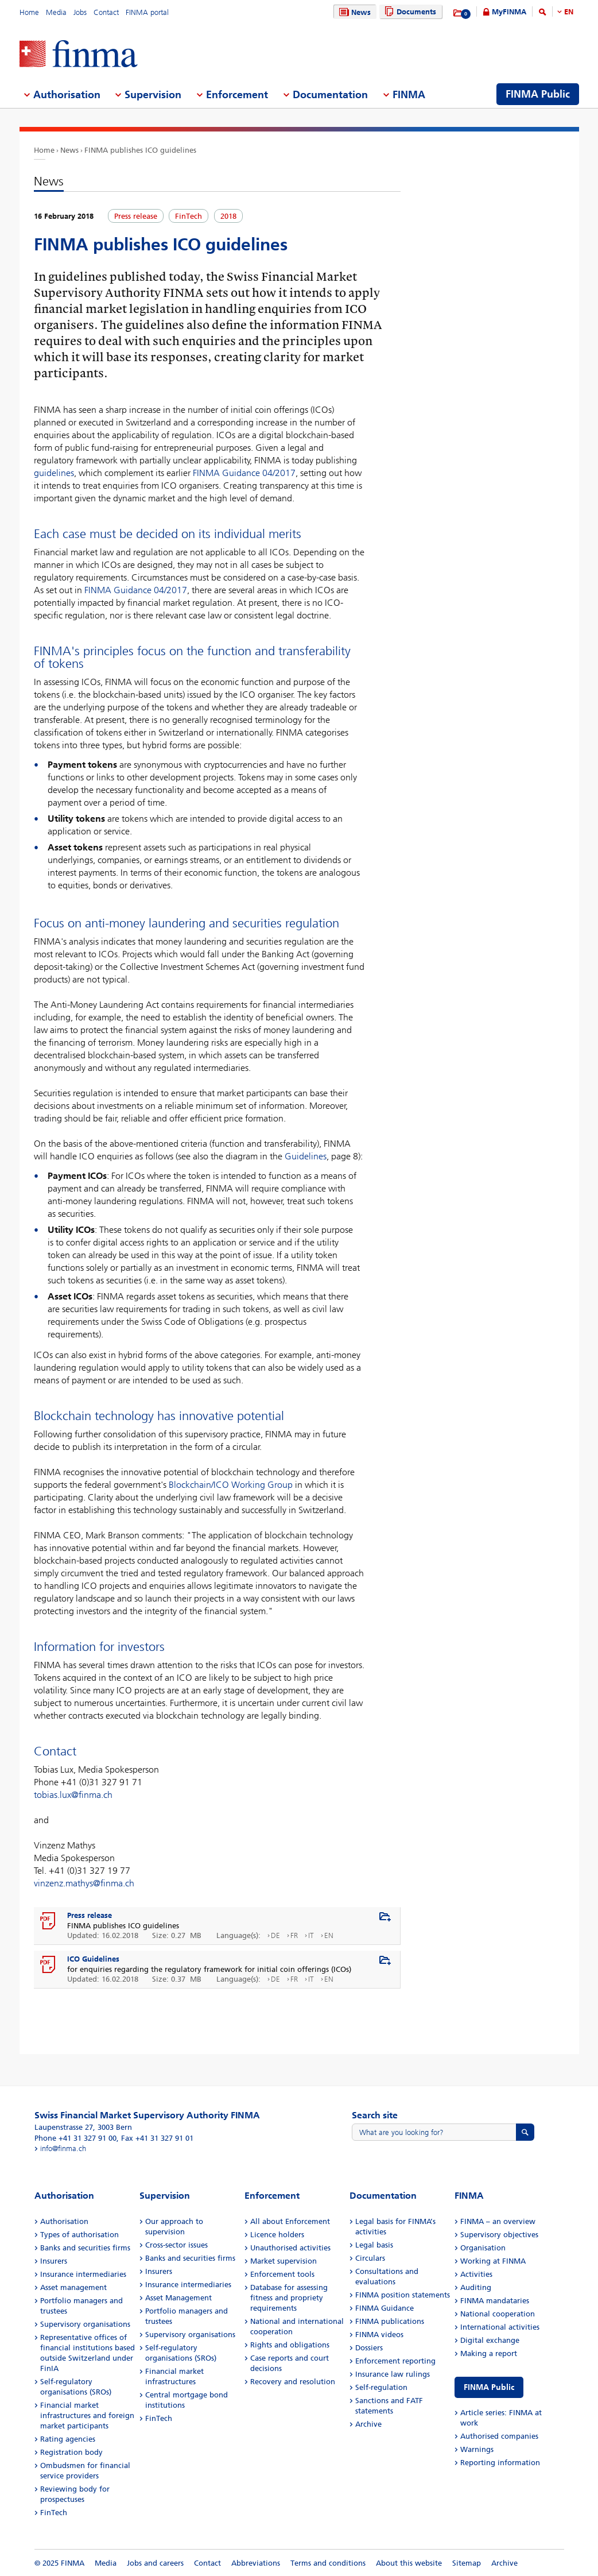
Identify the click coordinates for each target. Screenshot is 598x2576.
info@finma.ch (63, 2148)
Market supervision (283, 2261)
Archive (368, 2424)
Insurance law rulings (392, 2374)
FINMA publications (389, 2321)
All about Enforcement (290, 2221)
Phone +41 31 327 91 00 (75, 2138)
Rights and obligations (289, 2345)
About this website (409, 2563)
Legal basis (374, 2245)
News (353, 12)
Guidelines (306, 1156)
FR (294, 1935)
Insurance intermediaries (83, 2274)
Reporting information (500, 2462)
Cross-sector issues (176, 2245)
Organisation (483, 2248)
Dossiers (369, 2347)
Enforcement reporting (395, 2361)
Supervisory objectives (499, 2234)
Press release (89, 1915)
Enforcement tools (282, 2274)
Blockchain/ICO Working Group (231, 1484)
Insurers (53, 2261)
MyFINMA (509, 11)
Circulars (370, 2258)
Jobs (80, 12)
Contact (106, 12)
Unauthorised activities (290, 2248)
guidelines (54, 472)
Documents (409, 11)
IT (311, 1935)
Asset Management (178, 2297)
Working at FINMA (493, 2261)
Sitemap (466, 2563)
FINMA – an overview (497, 2221)
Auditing (475, 2287)
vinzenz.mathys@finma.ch (84, 1883)
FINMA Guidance (384, 2308)
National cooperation (497, 2314)
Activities (476, 2274)
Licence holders (277, 2234)
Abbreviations (255, 2563)
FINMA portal (147, 12)
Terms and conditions (328, 2563)
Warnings (477, 2449)
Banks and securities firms (85, 2248)
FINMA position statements (402, 2295)
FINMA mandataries (494, 2300)
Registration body (71, 2452)
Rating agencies (67, 2439)
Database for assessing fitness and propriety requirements (289, 2297)
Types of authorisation (79, 2234)
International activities (499, 2327)
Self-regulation (381, 2387)
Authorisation (64, 2221)
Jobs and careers (155, 2563)
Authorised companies (499, 2436)
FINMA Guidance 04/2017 (244, 472)
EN (568, 11)
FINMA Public (489, 2387)
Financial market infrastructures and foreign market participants (87, 2415)
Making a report (488, 2353)
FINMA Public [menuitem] (538, 94)
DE (275, 1935)
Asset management (73, 2287)
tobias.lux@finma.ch (73, 1794)
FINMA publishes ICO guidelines (140, 150)
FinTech (53, 2512)
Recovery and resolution (292, 2381)
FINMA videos (379, 2334)
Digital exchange (489, 2340)
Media (56, 12)
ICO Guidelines (93, 1959)
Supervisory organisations (85, 2324)
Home (29, 12)
